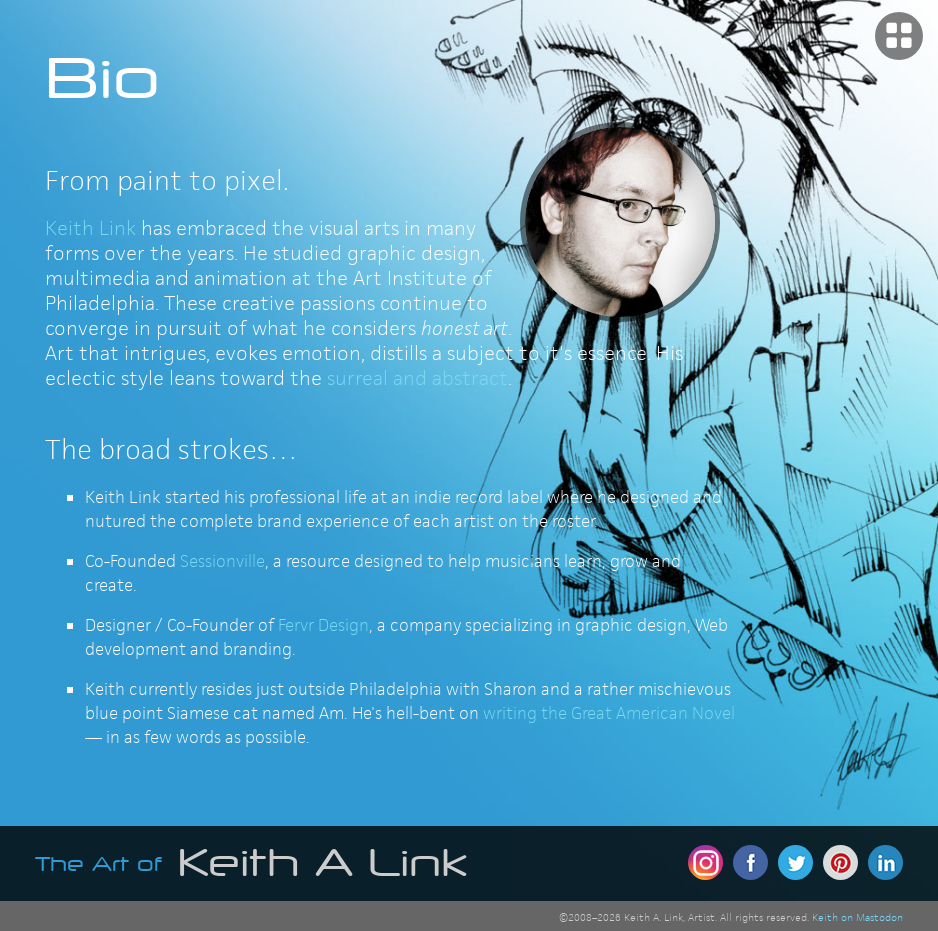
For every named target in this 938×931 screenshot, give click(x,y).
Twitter (795, 862)
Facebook (750, 862)
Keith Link (90, 228)
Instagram (705, 862)
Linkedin (885, 862)
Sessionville (222, 561)
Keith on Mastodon (857, 917)
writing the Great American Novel (609, 713)
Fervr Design (323, 625)
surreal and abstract (417, 378)
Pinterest (840, 862)
